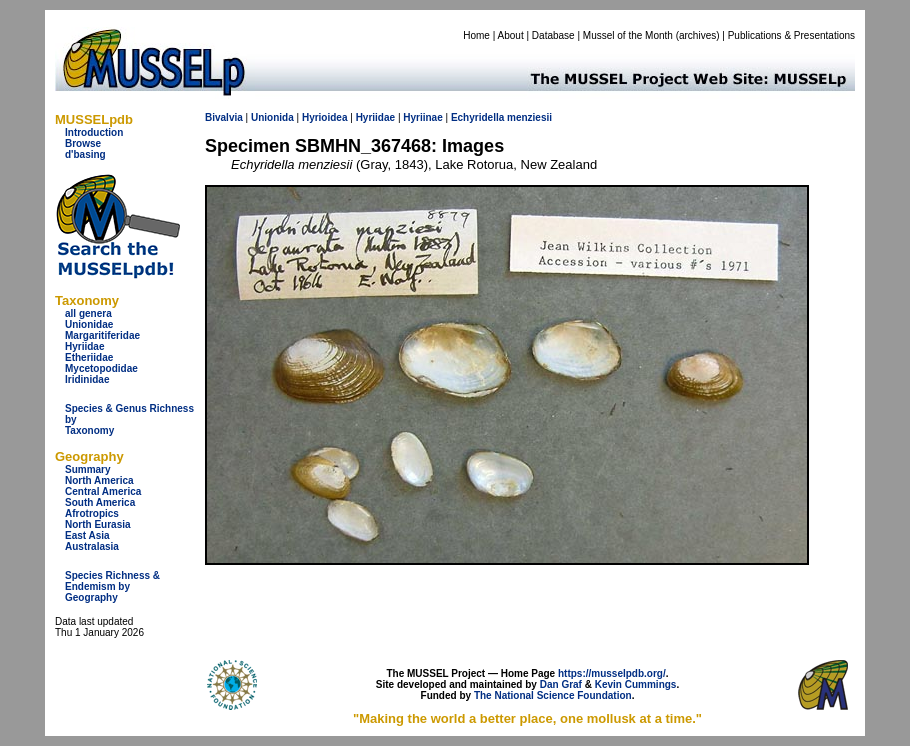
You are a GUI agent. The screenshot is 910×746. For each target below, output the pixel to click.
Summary (88, 469)
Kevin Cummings (636, 684)
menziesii (529, 117)
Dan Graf (561, 684)
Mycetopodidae (101, 368)
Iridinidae (87, 379)
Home (476, 35)
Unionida (272, 117)
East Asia (87, 535)
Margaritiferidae (102, 335)
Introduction (94, 132)
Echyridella (477, 117)
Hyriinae (422, 117)
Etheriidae (89, 357)
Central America (103, 491)
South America (100, 502)
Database (553, 35)
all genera (88, 313)
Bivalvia (224, 117)
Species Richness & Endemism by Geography (112, 586)
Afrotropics (92, 513)
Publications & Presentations (791, 35)
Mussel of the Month (628, 35)
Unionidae (89, 324)
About (511, 35)
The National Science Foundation (553, 695)
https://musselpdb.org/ (612, 673)
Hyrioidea (325, 117)
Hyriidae (84, 346)
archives (697, 35)
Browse (83, 143)
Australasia (92, 546)
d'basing (85, 154)
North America (99, 480)
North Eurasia (98, 524)
